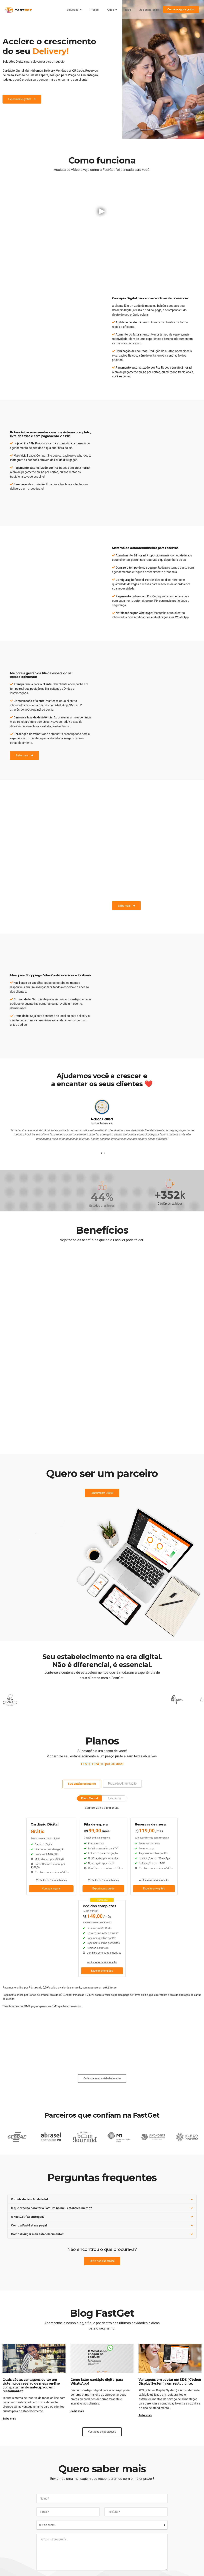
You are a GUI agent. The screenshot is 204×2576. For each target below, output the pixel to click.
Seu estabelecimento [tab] (82, 1783)
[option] (102, 1121)
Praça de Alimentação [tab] (122, 1783)
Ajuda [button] (111, 9)
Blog (128, 9)
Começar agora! (51, 1888)
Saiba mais (24, 755)
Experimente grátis (103, 1888)
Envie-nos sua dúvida (102, 2261)
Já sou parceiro (149, 9)
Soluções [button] (72, 9)
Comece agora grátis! (180, 9)
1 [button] (100, 1154)
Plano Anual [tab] (114, 1798)
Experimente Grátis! (102, 1492)
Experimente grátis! (22, 99)
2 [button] (104, 1154)
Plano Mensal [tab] (89, 1798)
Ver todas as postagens (102, 2431)
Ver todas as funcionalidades (51, 1880)
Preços (94, 9)
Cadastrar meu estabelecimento (102, 2078)
